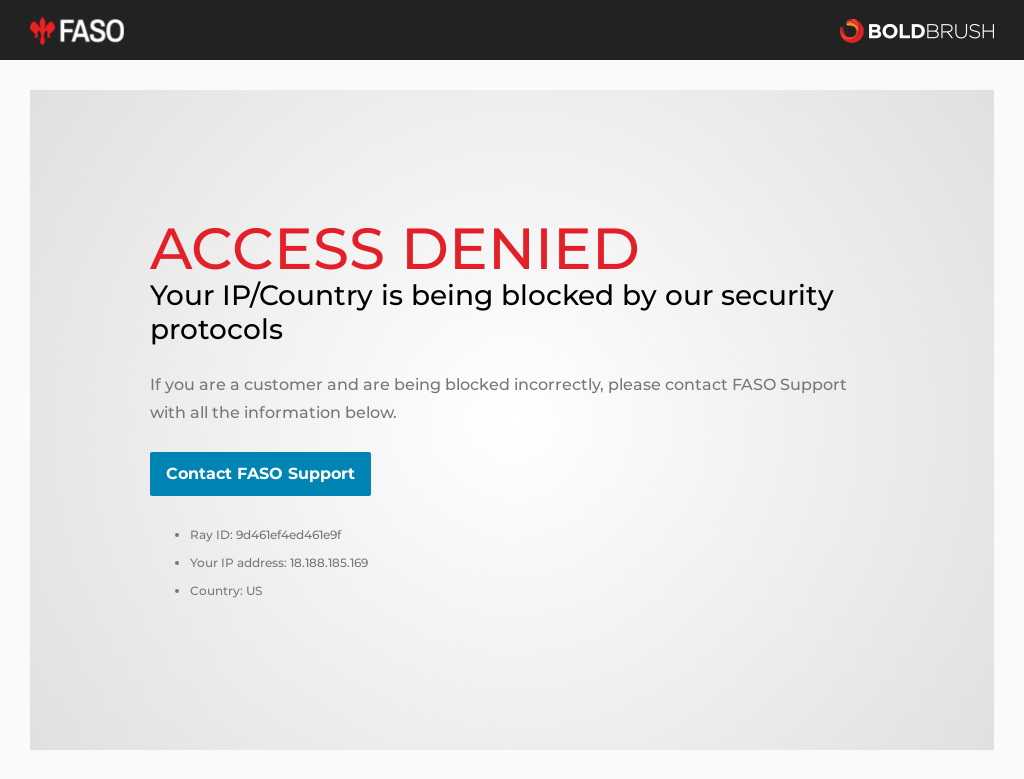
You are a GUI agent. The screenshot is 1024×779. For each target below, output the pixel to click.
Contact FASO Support (260, 473)
